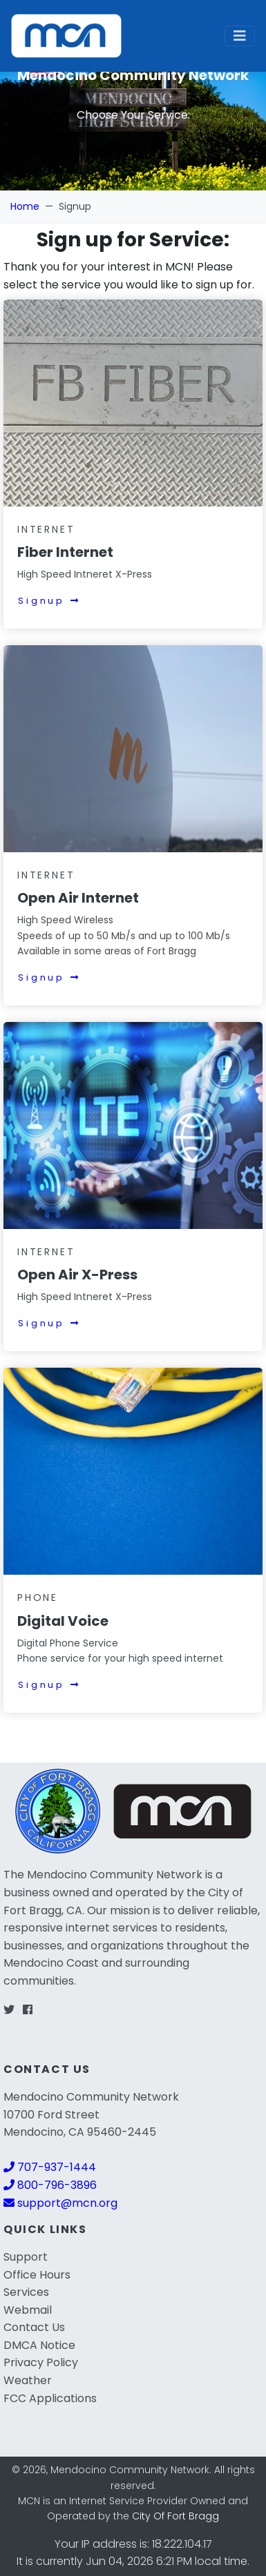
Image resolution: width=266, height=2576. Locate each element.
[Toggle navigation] (240, 36)
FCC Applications (50, 2398)
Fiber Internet (65, 552)
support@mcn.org (60, 2203)
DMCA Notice (39, 2345)
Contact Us (34, 2327)
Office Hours (36, 2275)
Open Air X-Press (77, 1274)
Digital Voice (62, 1621)
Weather (27, 2380)
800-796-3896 (50, 2185)
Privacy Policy (40, 2362)
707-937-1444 (49, 2167)
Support (25, 2257)
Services (26, 2292)
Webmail (27, 2310)
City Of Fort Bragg (175, 2516)
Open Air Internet (78, 897)
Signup (49, 601)
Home (24, 206)
